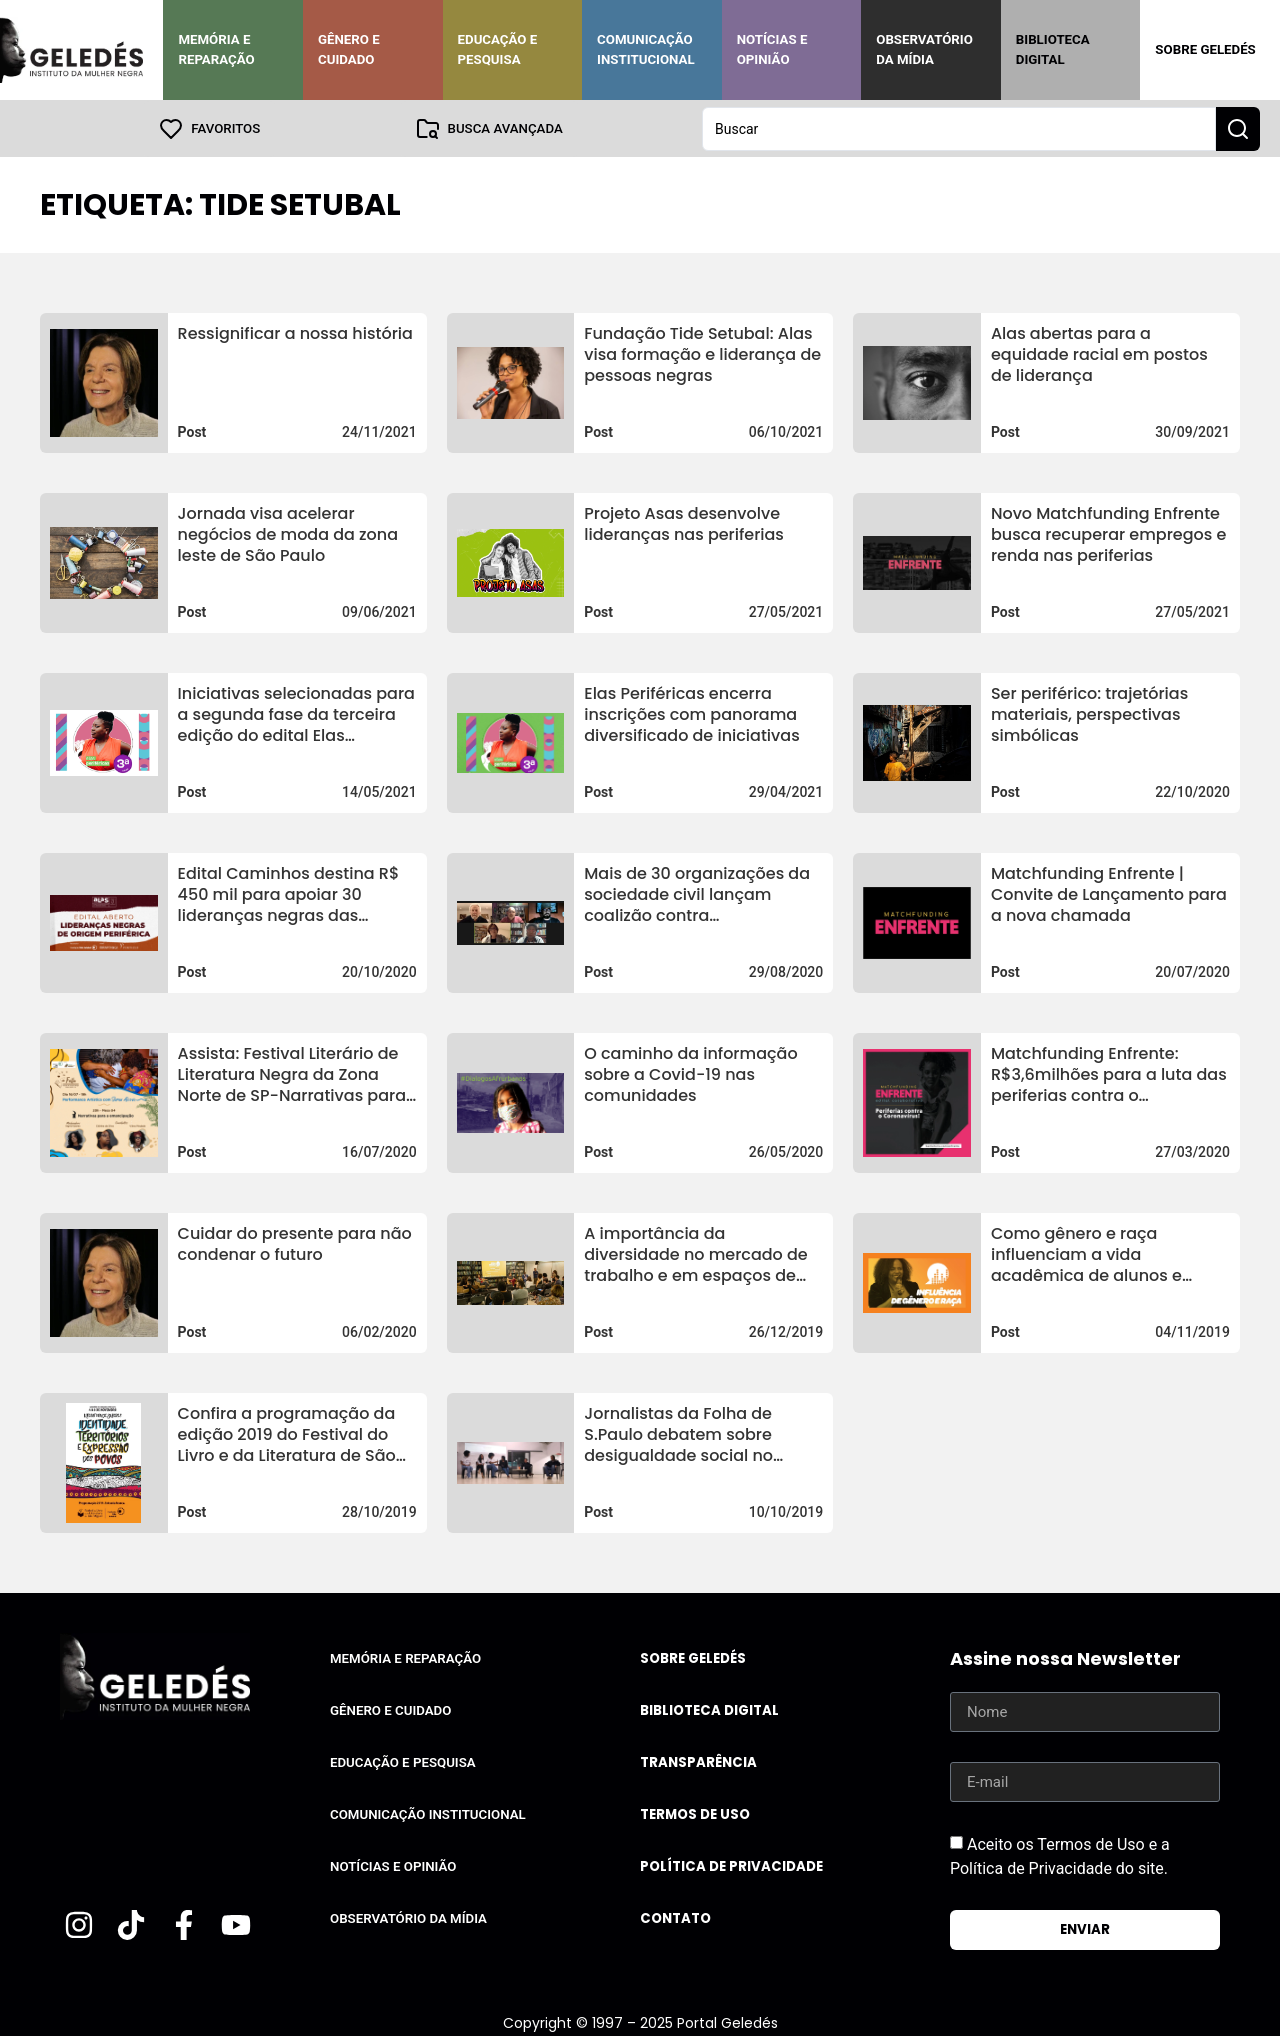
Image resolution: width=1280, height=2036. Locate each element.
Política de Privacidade (731, 1865)
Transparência (698, 1761)
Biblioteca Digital (1053, 49)
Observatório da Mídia (924, 49)
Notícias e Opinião (772, 49)
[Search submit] (1238, 128)
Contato (675, 1917)
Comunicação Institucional (646, 49)
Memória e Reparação (216, 49)
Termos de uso (695, 1813)
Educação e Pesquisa (498, 49)
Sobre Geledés (1205, 49)
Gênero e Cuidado (349, 49)
